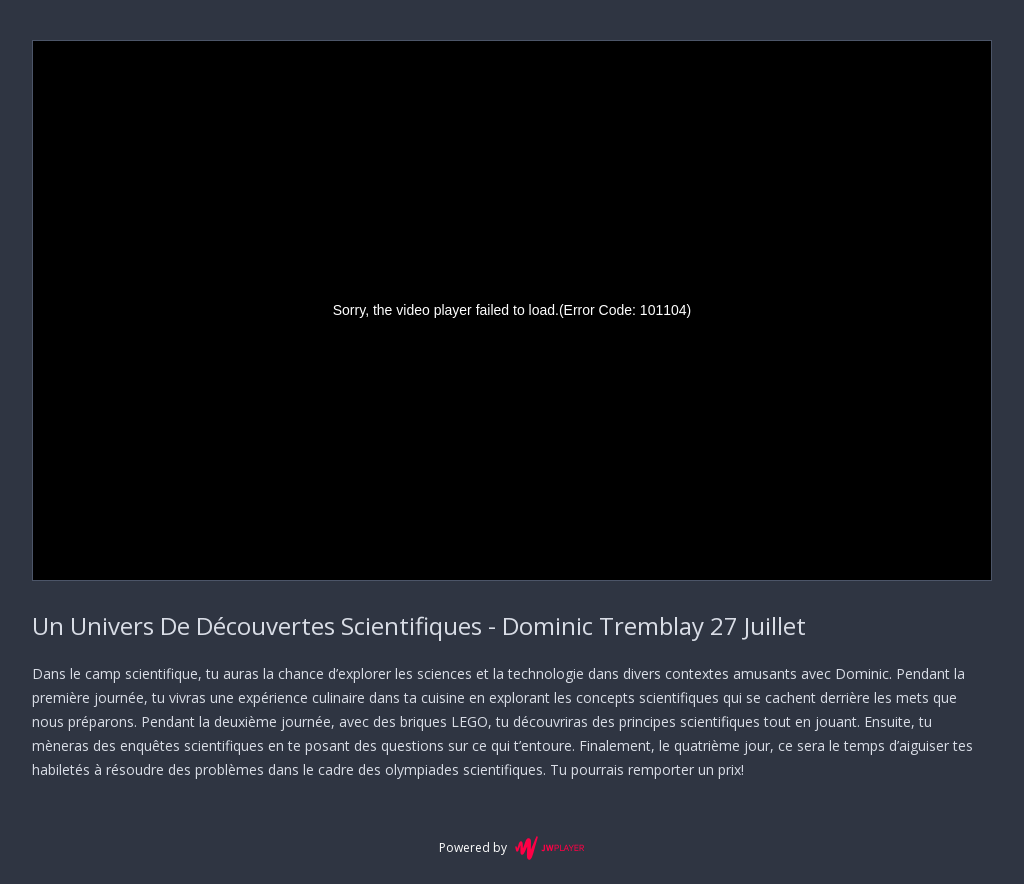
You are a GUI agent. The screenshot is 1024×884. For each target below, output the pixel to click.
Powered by (511, 848)
